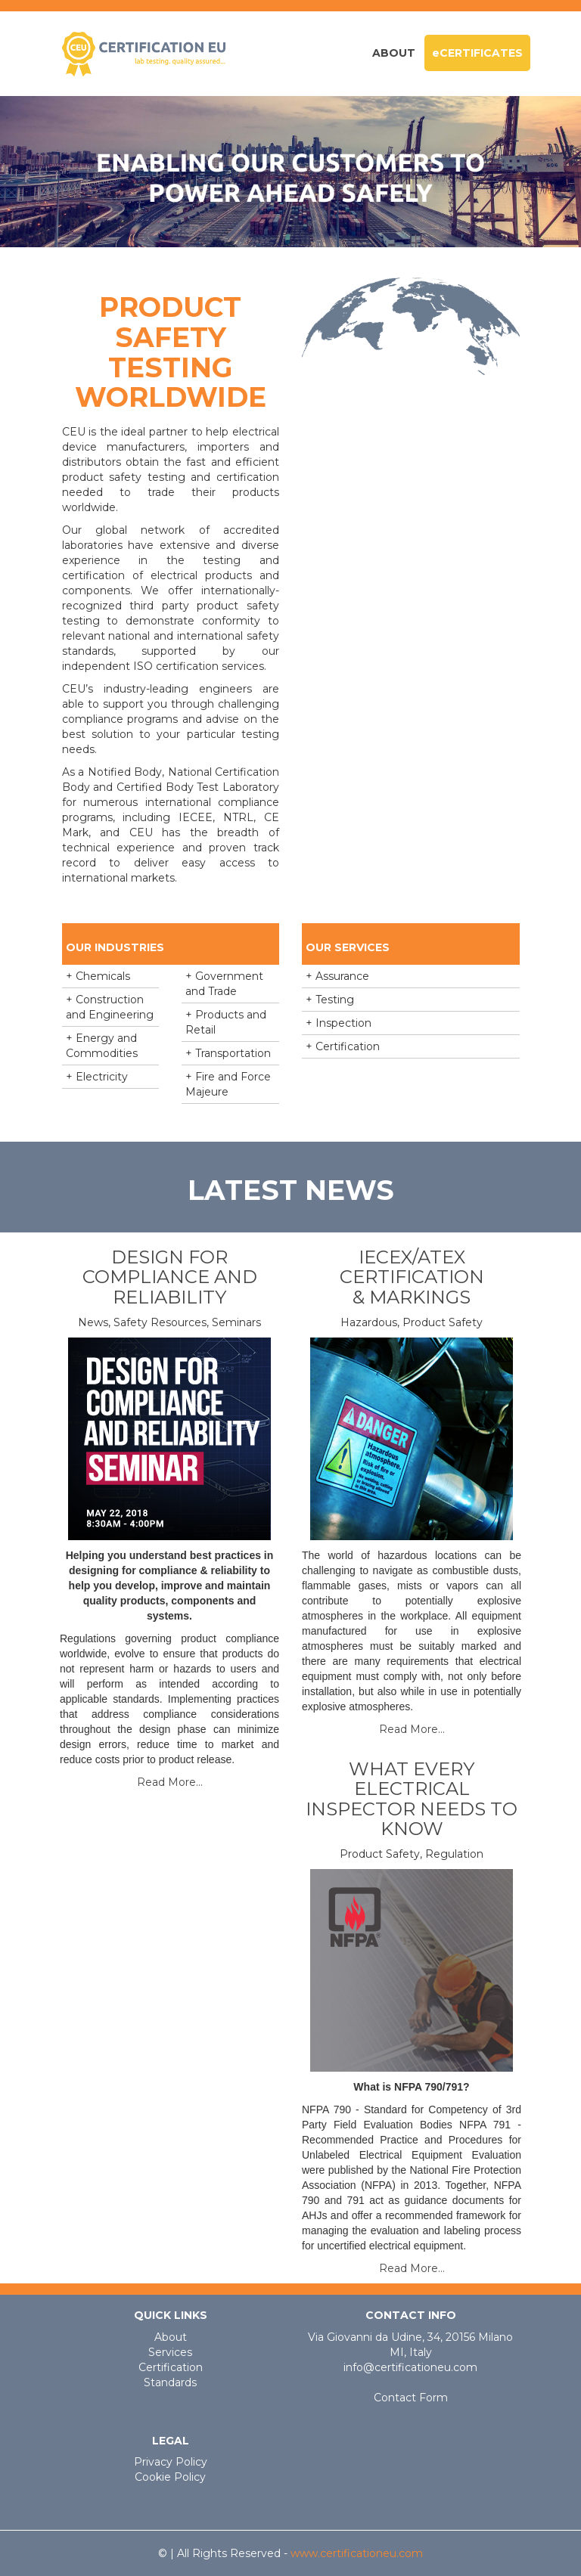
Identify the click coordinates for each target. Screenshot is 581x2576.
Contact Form (411, 2397)
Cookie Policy (170, 2477)
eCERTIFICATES (477, 53)
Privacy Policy (170, 2462)
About (393, 53)
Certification (170, 2367)
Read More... (170, 1782)
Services (170, 2352)
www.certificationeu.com (356, 2553)
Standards (170, 2382)
